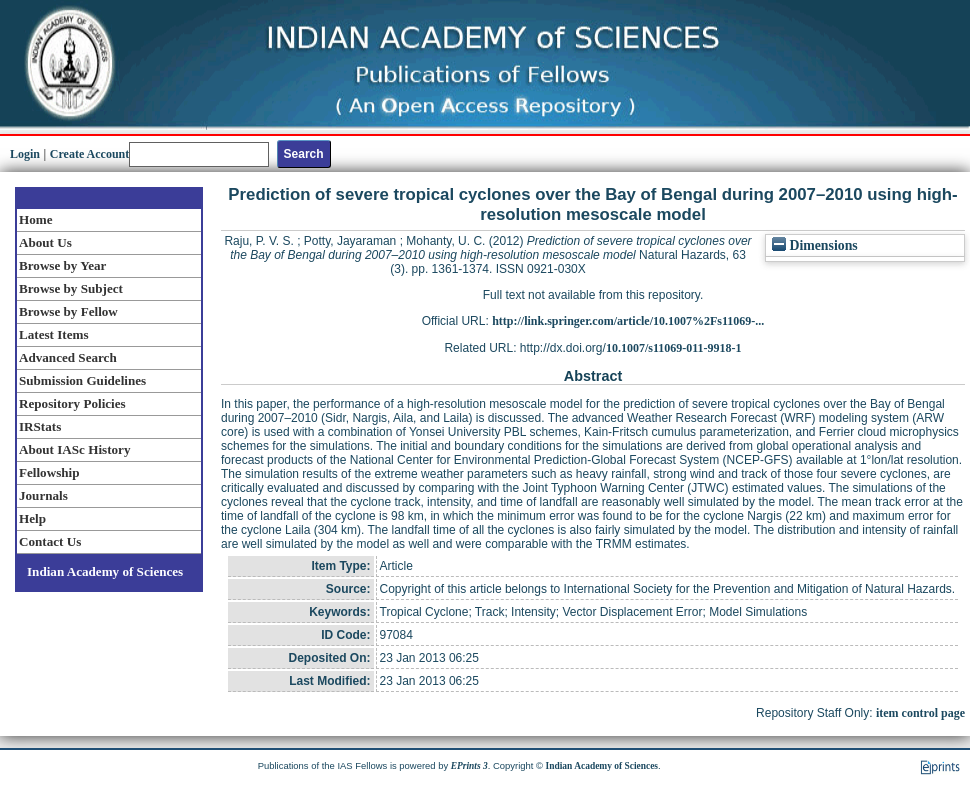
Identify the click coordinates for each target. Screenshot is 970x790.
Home (36, 219)
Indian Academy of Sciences (105, 571)
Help (32, 518)
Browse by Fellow (68, 311)
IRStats (40, 426)
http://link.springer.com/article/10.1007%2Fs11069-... (628, 321)
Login (25, 154)
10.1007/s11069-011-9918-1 (674, 348)
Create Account (89, 154)
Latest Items (54, 334)
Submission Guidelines (82, 380)
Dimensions (815, 245)
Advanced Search (68, 357)
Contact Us (50, 541)
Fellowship (49, 472)
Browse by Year (62, 265)
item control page (920, 713)
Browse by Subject (71, 288)
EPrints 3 (469, 766)
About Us (45, 242)
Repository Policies (72, 403)
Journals (43, 495)
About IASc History (74, 449)
